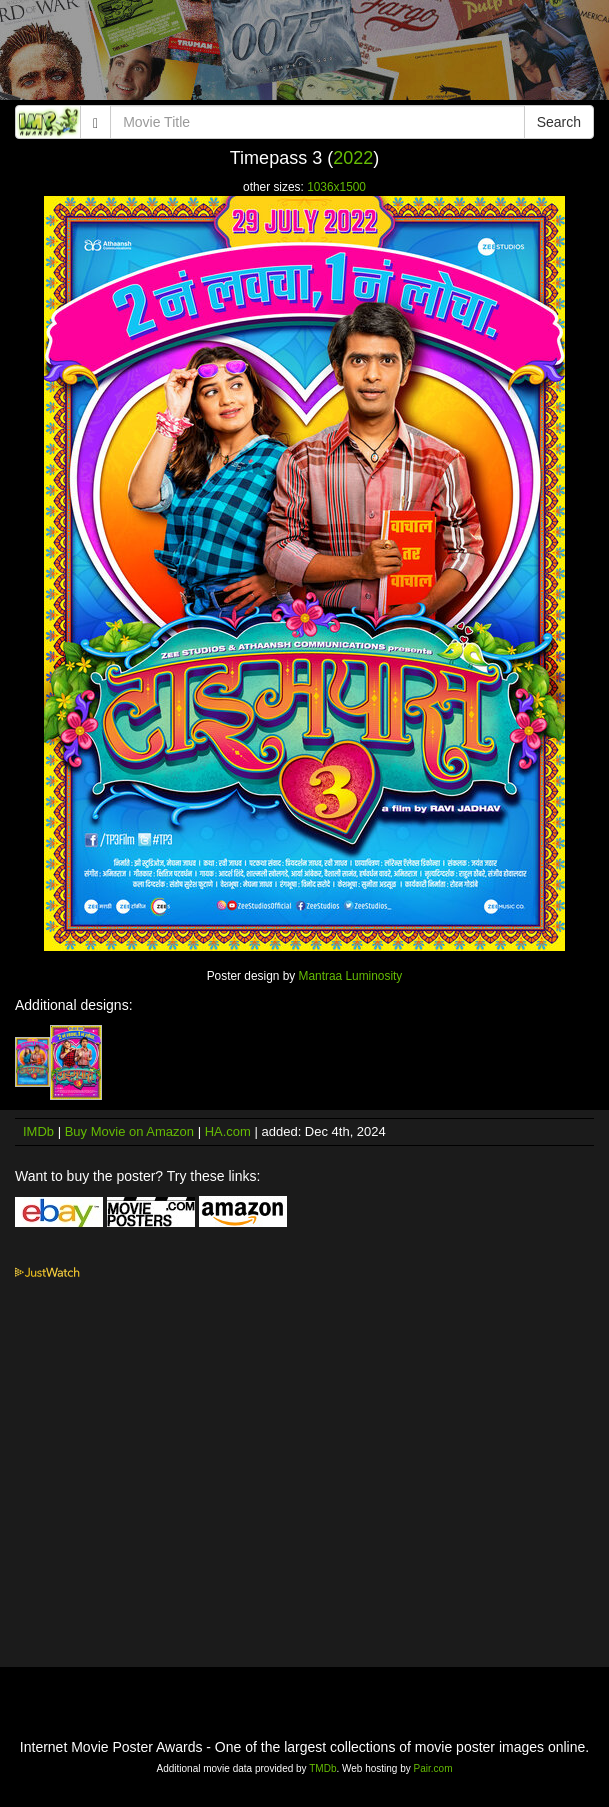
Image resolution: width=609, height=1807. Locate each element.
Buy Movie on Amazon (129, 1131)
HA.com (228, 1131)
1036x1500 (336, 187)
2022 (353, 158)
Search (559, 122)
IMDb (38, 1131)
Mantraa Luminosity (351, 976)
